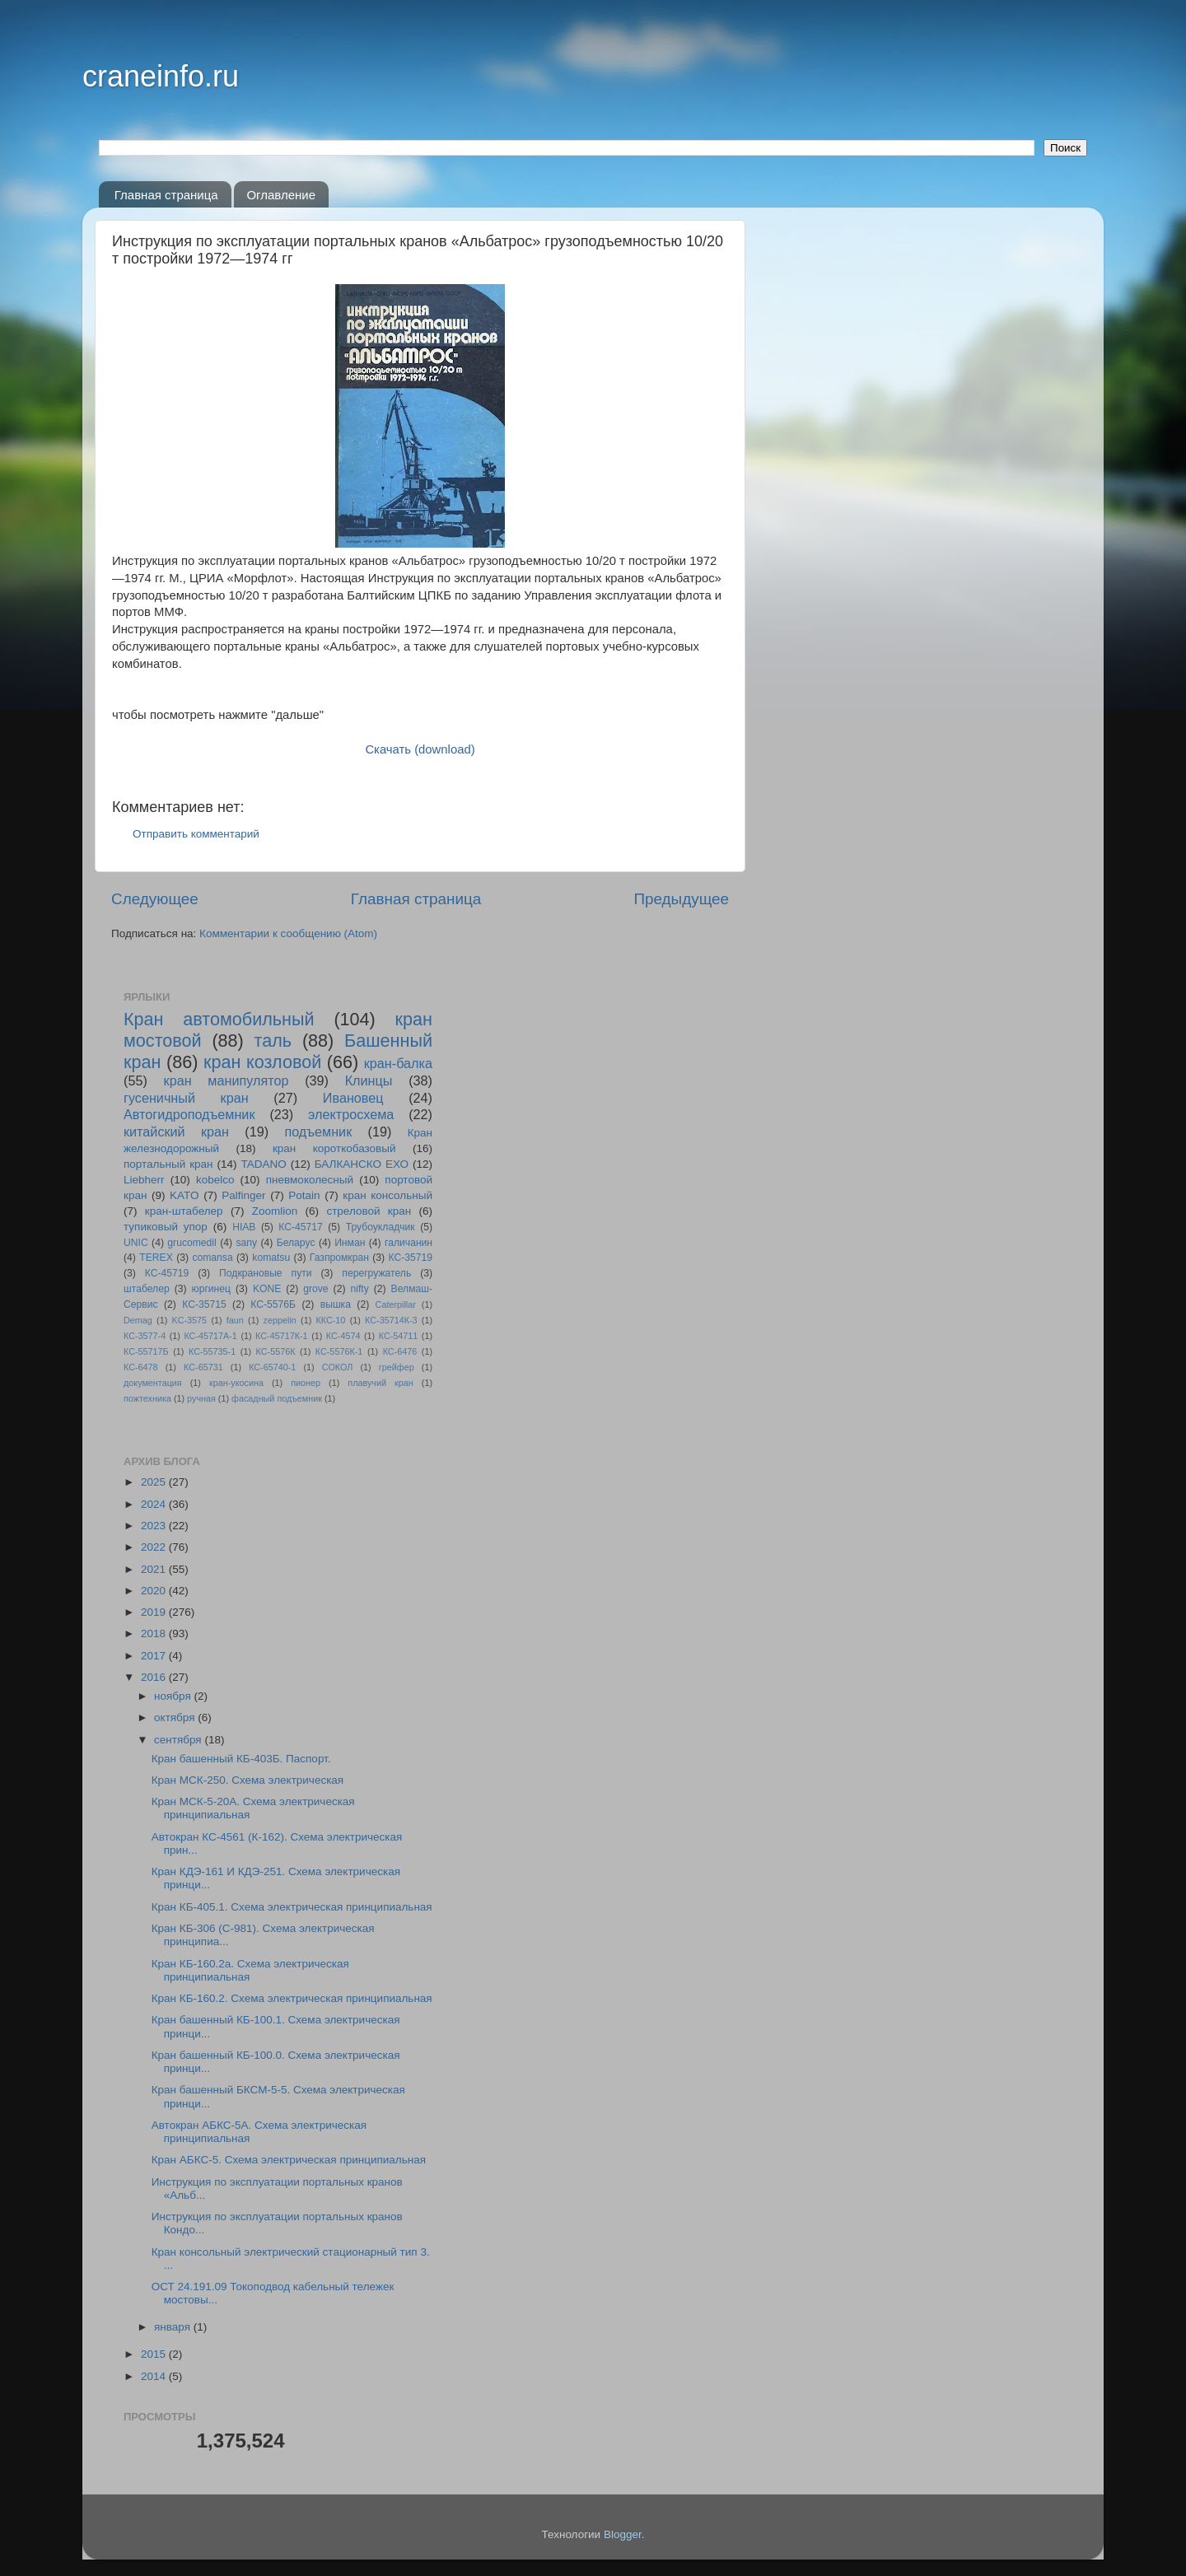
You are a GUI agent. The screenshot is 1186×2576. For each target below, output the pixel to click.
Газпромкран (339, 1257)
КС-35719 (411, 1257)
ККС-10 (331, 1320)
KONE (267, 1289)
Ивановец (353, 1097)
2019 (155, 1612)
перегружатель (376, 1273)
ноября (174, 1696)
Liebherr (144, 1180)
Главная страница (166, 195)
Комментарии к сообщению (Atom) (288, 933)
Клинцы (369, 1080)
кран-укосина (236, 1383)
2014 (155, 2376)
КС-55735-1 (212, 1351)
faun (235, 1320)
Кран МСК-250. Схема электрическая (247, 1780)
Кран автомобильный (219, 1019)
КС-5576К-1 (338, 1351)
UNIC (136, 1242)
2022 (155, 1547)
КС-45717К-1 (281, 1336)
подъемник (318, 1131)
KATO (184, 1195)
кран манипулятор (226, 1080)
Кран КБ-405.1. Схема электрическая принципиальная (292, 1907)
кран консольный (387, 1195)
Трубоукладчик (380, 1227)
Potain (304, 1195)
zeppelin (280, 1320)
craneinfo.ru (160, 76)
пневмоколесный (309, 1180)
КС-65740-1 (272, 1367)
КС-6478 (141, 1367)
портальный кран (168, 1164)
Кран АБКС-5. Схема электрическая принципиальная (289, 2160)
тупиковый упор (166, 1226)
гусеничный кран (186, 1097)
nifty (359, 1289)
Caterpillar (396, 1304)
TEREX (155, 1257)
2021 (155, 1569)
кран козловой (262, 1062)
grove (315, 1289)
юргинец (211, 1289)
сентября (179, 1740)
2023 (155, 1525)
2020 (155, 1590)
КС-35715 (204, 1304)
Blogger (623, 2534)
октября (176, 1717)
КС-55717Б (146, 1351)
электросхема (351, 1114)
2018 (155, 1633)
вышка (335, 1304)
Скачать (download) (419, 749)
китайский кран (176, 1131)
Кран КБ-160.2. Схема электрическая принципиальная (292, 1998)
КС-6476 (400, 1351)
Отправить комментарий (196, 834)
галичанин (408, 1242)
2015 (155, 2354)
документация (153, 1383)
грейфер (396, 1367)
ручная (201, 1398)
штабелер (147, 1289)
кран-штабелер (184, 1211)
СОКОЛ (337, 1367)
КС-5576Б (273, 1304)
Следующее (154, 899)
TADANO (263, 1164)
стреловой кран (368, 1211)
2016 (155, 1677)
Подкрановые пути (265, 1273)
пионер (305, 1383)
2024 (155, 1504)
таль (273, 1040)
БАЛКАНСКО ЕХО (362, 1164)
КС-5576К (276, 1351)
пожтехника (147, 1398)
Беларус (296, 1242)
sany (246, 1242)
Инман (349, 1242)
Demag (138, 1320)
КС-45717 (300, 1227)
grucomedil (191, 1242)
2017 (155, 1656)
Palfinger (243, 1195)
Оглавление (280, 195)
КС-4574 (343, 1336)
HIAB (243, 1227)
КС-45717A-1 (210, 1336)
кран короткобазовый (334, 1148)
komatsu (271, 1257)
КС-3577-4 (145, 1336)
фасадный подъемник (276, 1398)
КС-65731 (203, 1367)
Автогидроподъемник (189, 1114)
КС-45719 (167, 1273)
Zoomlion (275, 1211)
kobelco (215, 1180)
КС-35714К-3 (391, 1320)
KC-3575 (190, 1320)
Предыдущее (681, 899)
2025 (155, 1482)
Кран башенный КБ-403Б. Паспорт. (241, 1758)
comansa (212, 1257)
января (174, 2327)
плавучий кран (380, 1383)
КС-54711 (398, 1336)
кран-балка (398, 1063)
